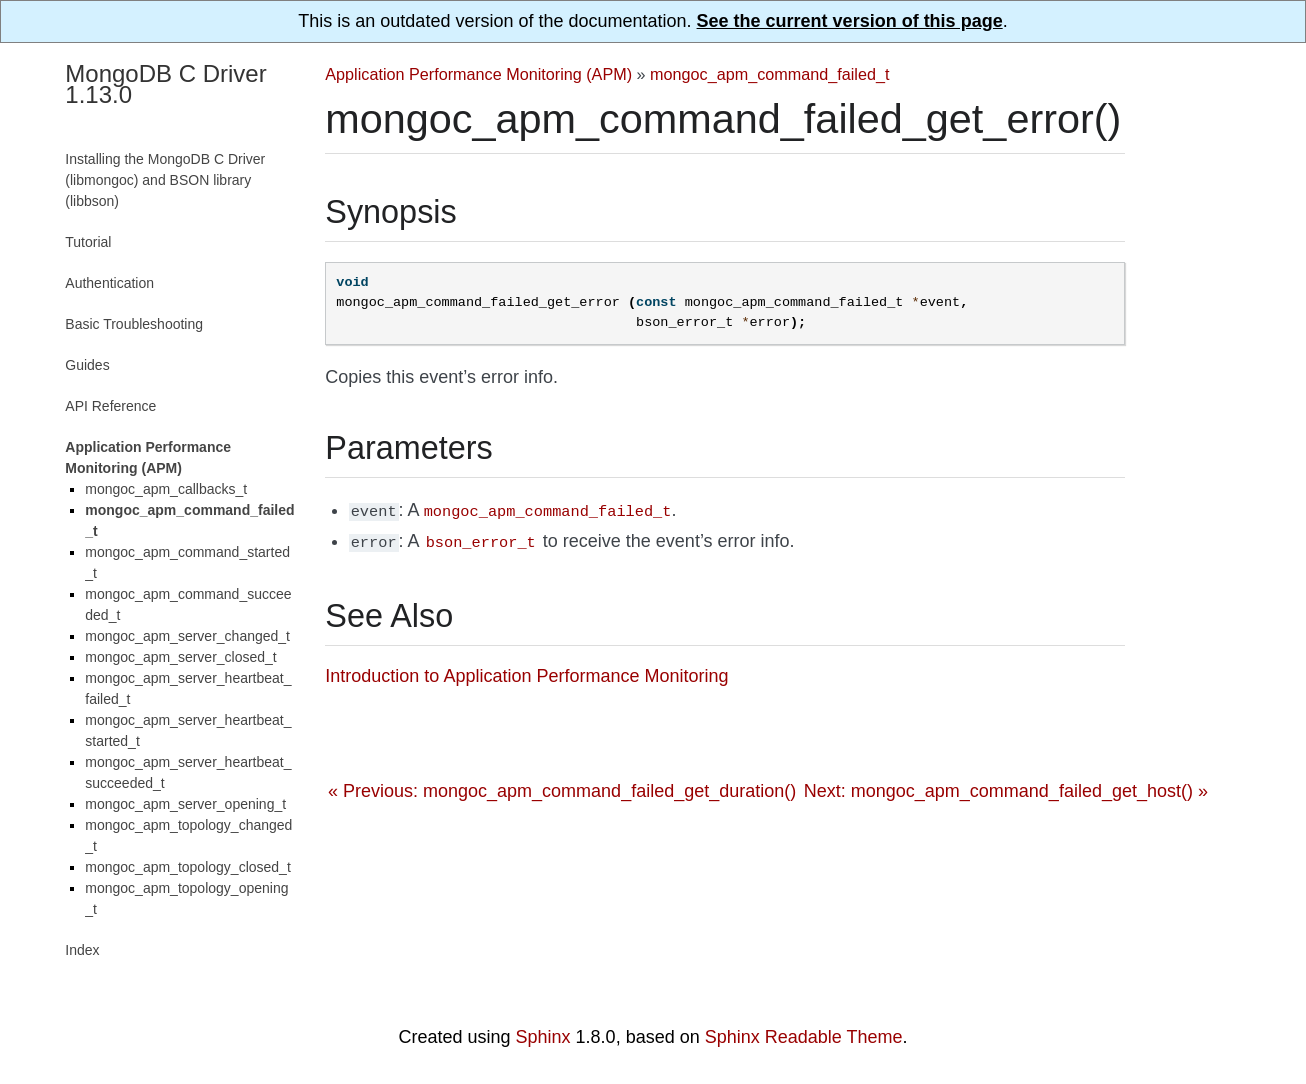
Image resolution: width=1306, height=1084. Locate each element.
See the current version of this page (850, 21)
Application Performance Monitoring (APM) (478, 74)
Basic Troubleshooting (134, 324)
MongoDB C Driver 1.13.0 (165, 84)
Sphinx (543, 1037)
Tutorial (88, 242)
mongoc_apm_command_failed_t (769, 74)
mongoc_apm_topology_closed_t (187, 867)
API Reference (110, 406)
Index (82, 950)
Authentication (109, 283)
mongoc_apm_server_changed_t (187, 636)
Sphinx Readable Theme (804, 1037)
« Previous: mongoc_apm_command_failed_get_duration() (562, 787)
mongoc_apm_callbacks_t (166, 489)
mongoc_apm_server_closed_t (180, 657)
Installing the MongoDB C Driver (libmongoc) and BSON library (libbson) (165, 180)
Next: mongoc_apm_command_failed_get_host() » (1006, 787)
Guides (87, 365)
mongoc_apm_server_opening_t (185, 804)
